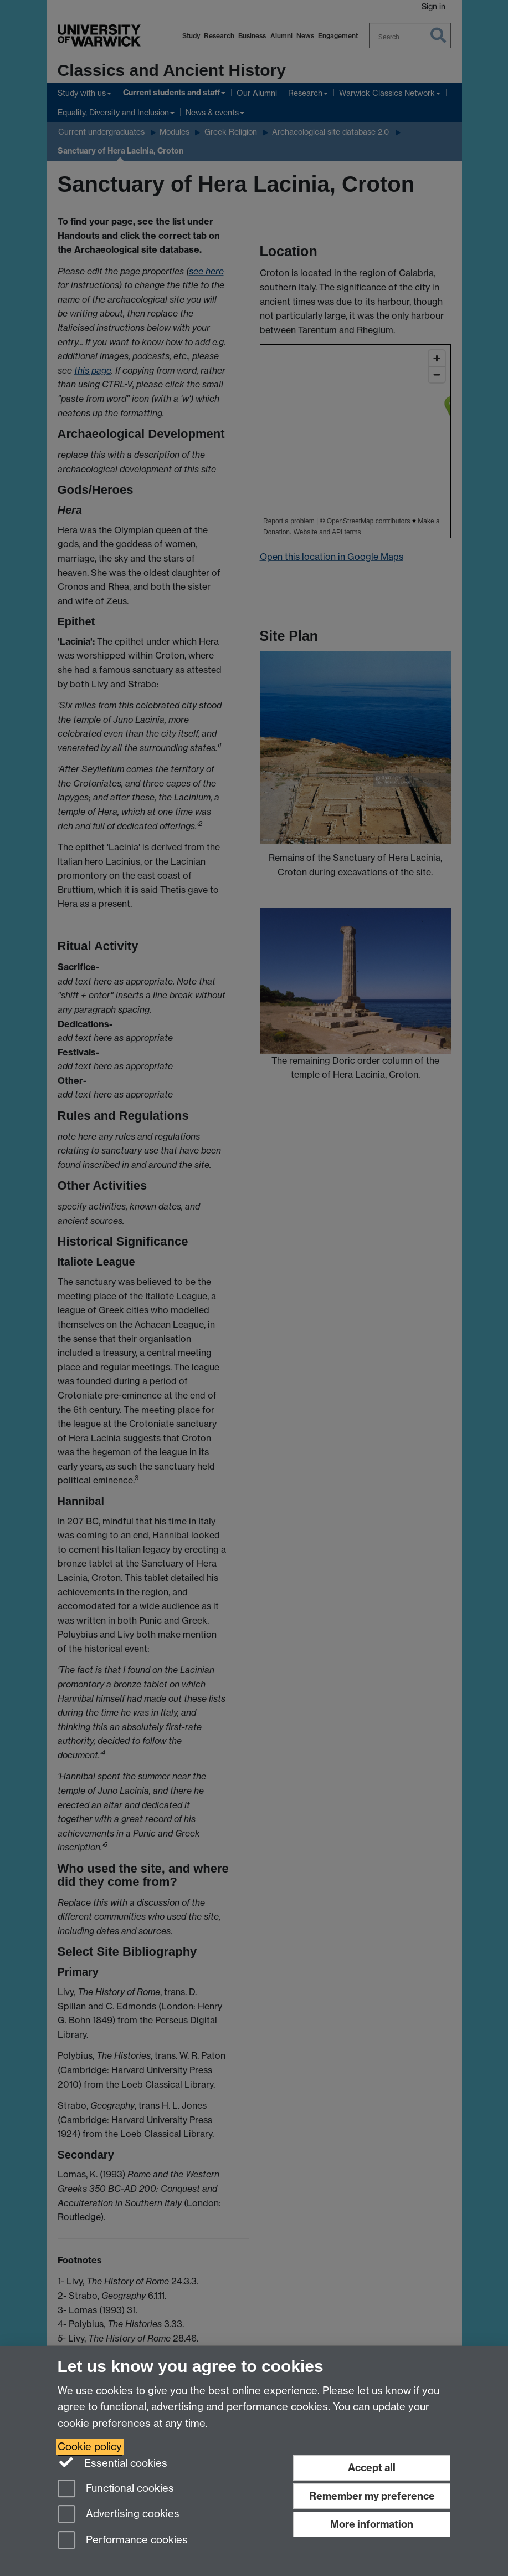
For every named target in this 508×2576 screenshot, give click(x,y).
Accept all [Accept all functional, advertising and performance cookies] (372, 2467)
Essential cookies (113, 2462)
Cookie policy (90, 2446)
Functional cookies (116, 2489)
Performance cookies (123, 2541)
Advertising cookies (118, 2514)
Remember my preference (372, 2496)
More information (371, 2524)
